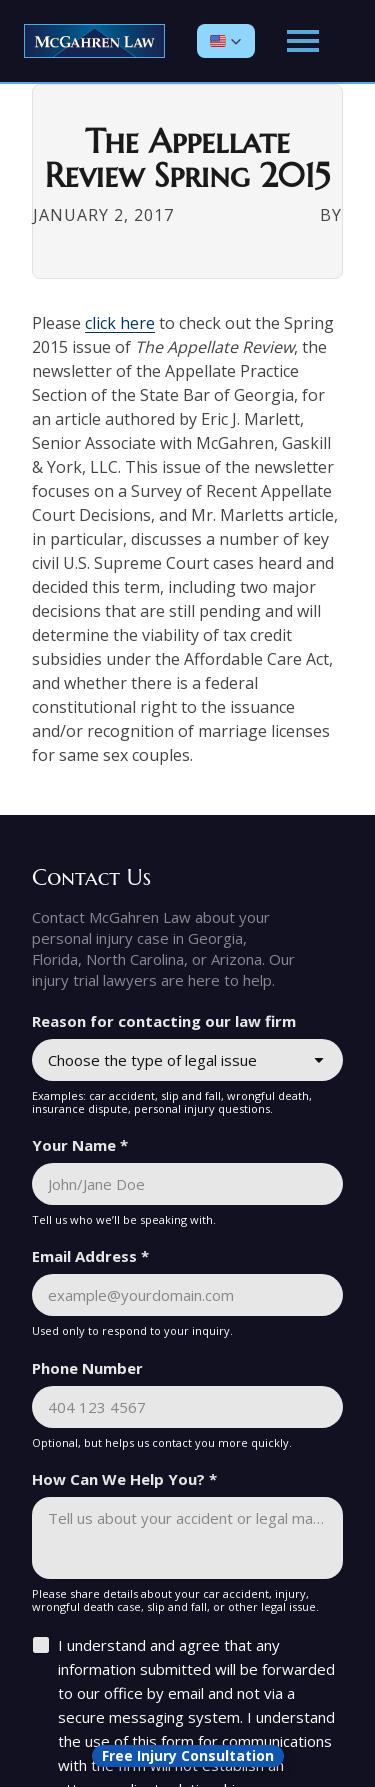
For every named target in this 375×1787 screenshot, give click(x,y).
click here (120, 323)
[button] (226, 41)
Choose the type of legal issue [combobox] (152, 1060)
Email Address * (90, 1256)
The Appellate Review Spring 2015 (187, 158)
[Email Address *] (187, 1295)
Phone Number (87, 1368)
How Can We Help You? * (124, 1479)
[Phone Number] (187, 1407)
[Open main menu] (303, 41)
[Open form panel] (188, 1756)
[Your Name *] (187, 1184)
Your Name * (80, 1145)
